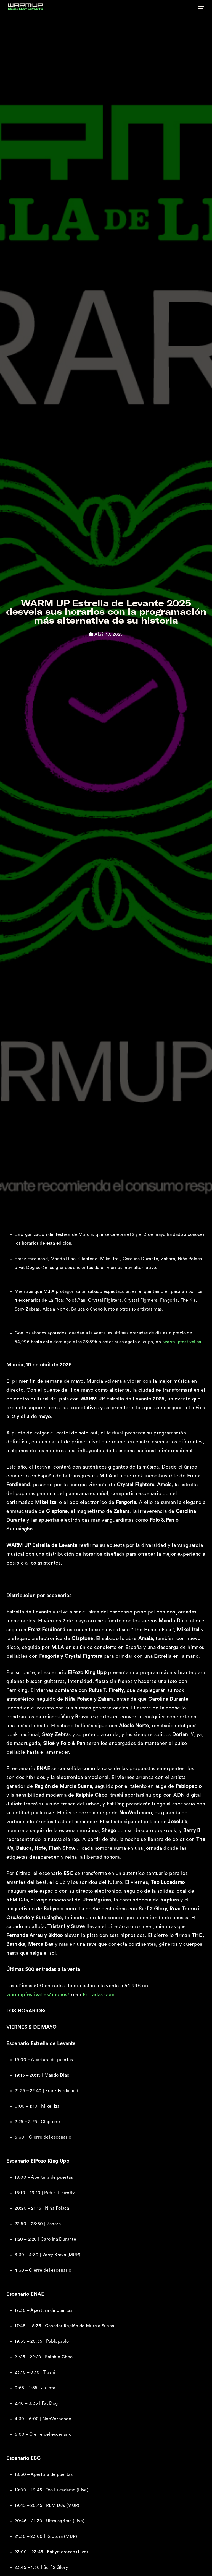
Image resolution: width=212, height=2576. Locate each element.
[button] (201, 6)
